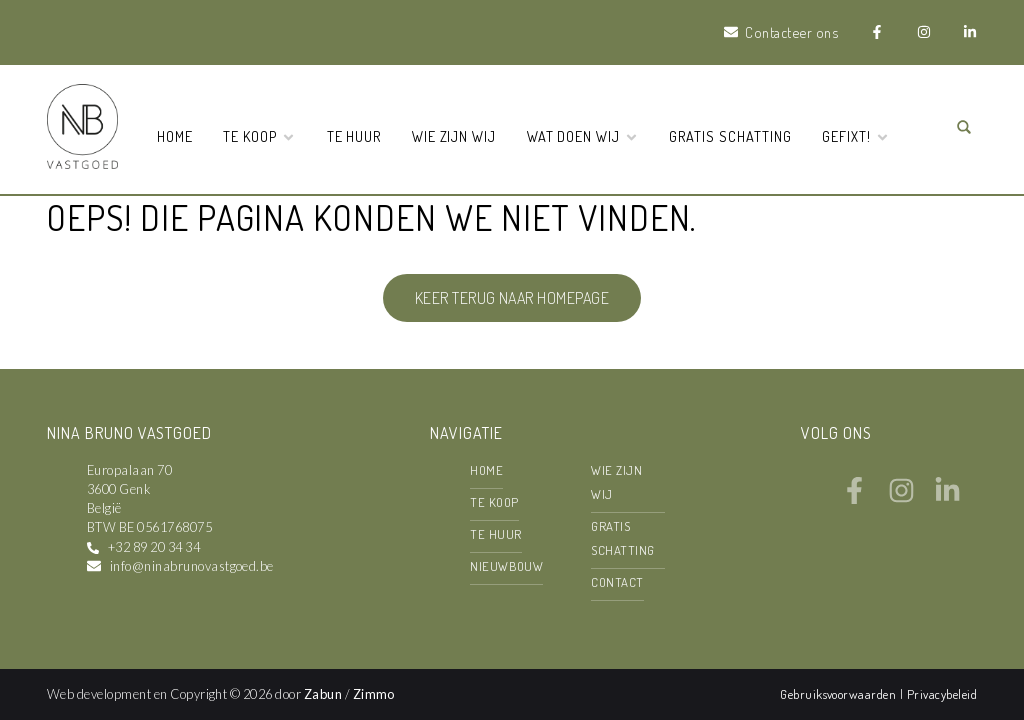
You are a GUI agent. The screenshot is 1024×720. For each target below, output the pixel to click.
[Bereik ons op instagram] (901, 498)
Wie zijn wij (454, 136)
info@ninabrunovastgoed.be (192, 566)
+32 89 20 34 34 (154, 547)
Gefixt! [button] (856, 136)
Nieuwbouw (506, 566)
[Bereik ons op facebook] (854, 498)
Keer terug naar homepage (512, 298)
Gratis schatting (730, 136)
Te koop (494, 502)
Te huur (354, 136)
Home (175, 136)
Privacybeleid (942, 694)
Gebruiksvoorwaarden (840, 694)
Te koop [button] (259, 136)
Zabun (323, 694)
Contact (617, 582)
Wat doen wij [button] (583, 136)
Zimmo (374, 694)
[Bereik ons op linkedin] (947, 498)
